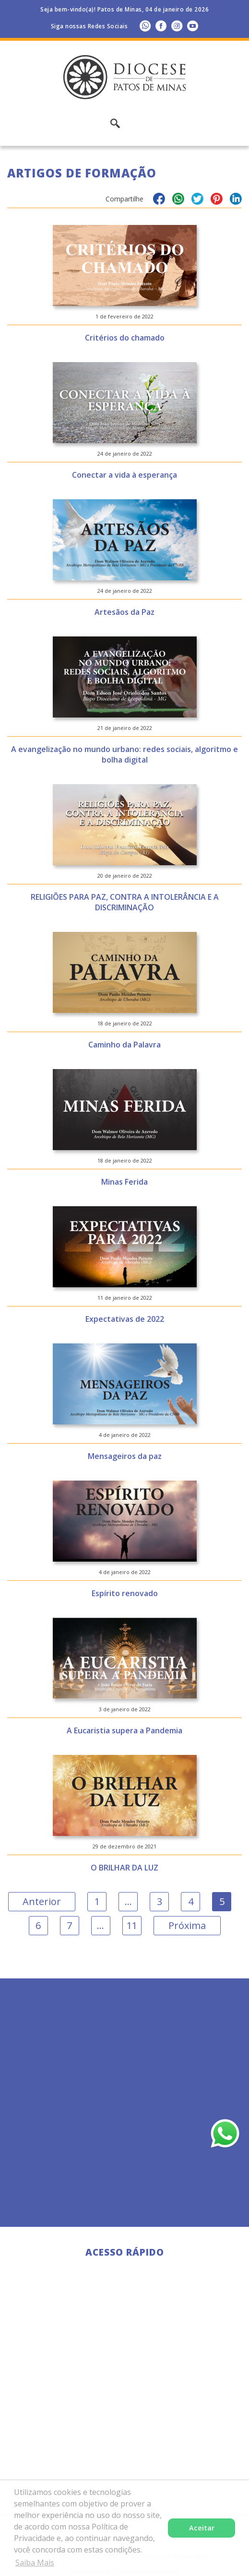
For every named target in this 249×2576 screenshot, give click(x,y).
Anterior (42, 1901)
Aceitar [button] (201, 2527)
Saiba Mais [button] (34, 2562)
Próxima (187, 1925)
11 (132, 1925)
